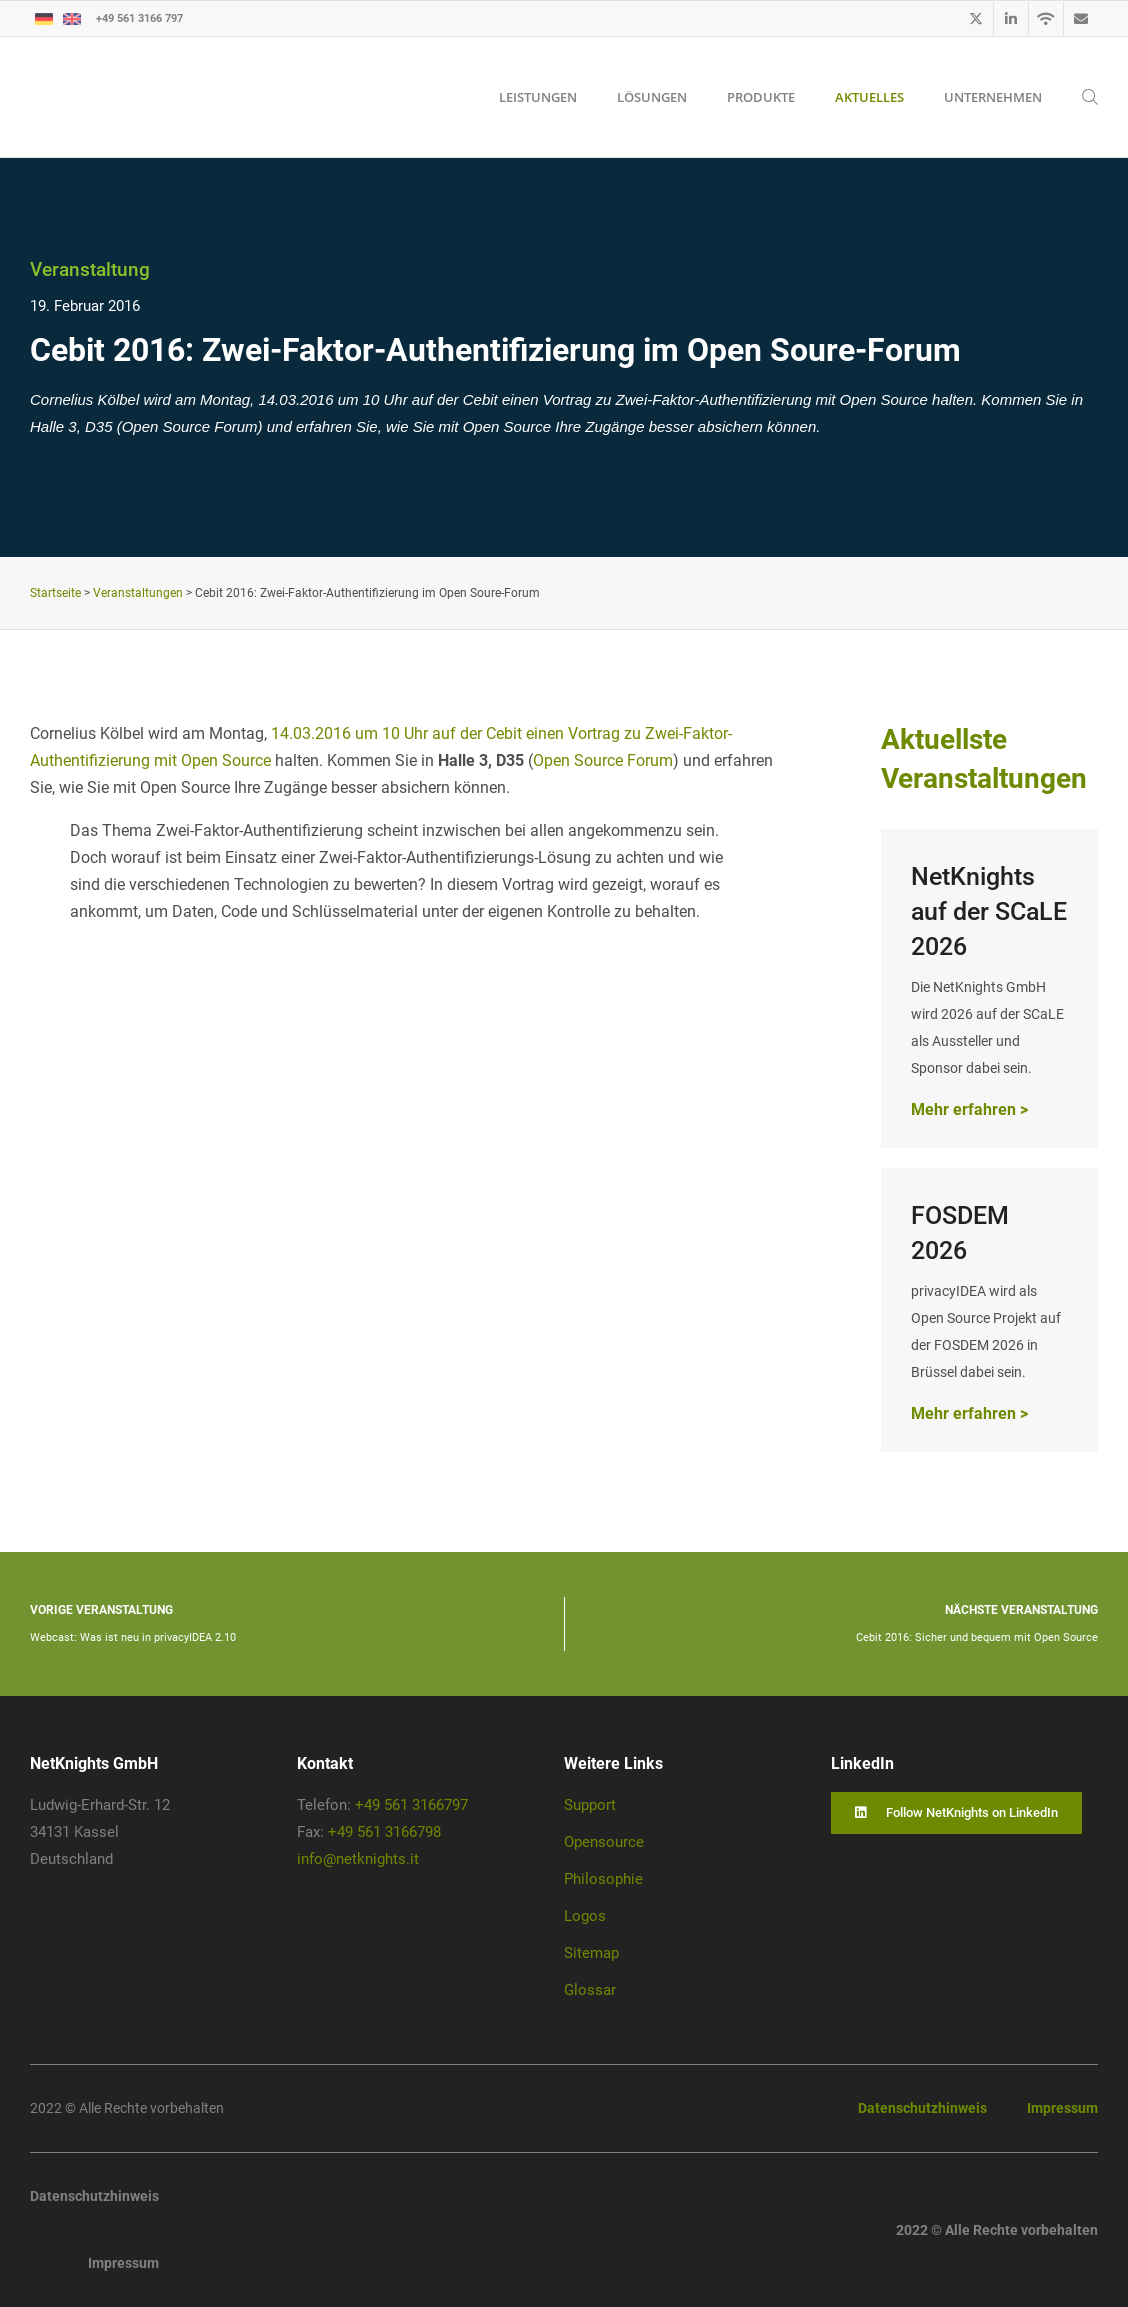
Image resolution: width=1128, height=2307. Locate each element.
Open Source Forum (603, 760)
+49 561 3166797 (411, 1805)
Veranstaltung (90, 269)
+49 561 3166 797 (139, 17)
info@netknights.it (358, 1859)
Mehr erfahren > (969, 1109)
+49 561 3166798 (384, 1832)
